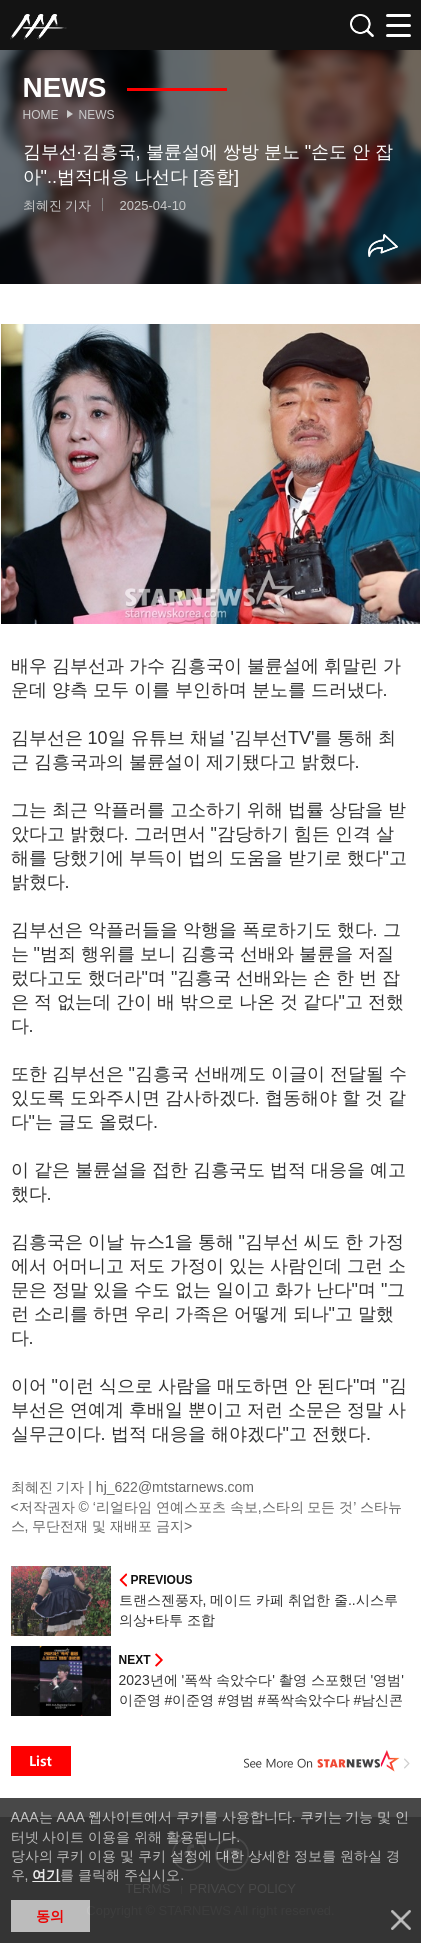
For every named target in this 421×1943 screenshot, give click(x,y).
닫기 (401, 1920)
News (97, 115)
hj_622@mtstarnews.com (175, 1487)
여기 (46, 1875)
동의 (50, 1916)
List (41, 1761)
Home (41, 115)
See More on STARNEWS (327, 1761)
